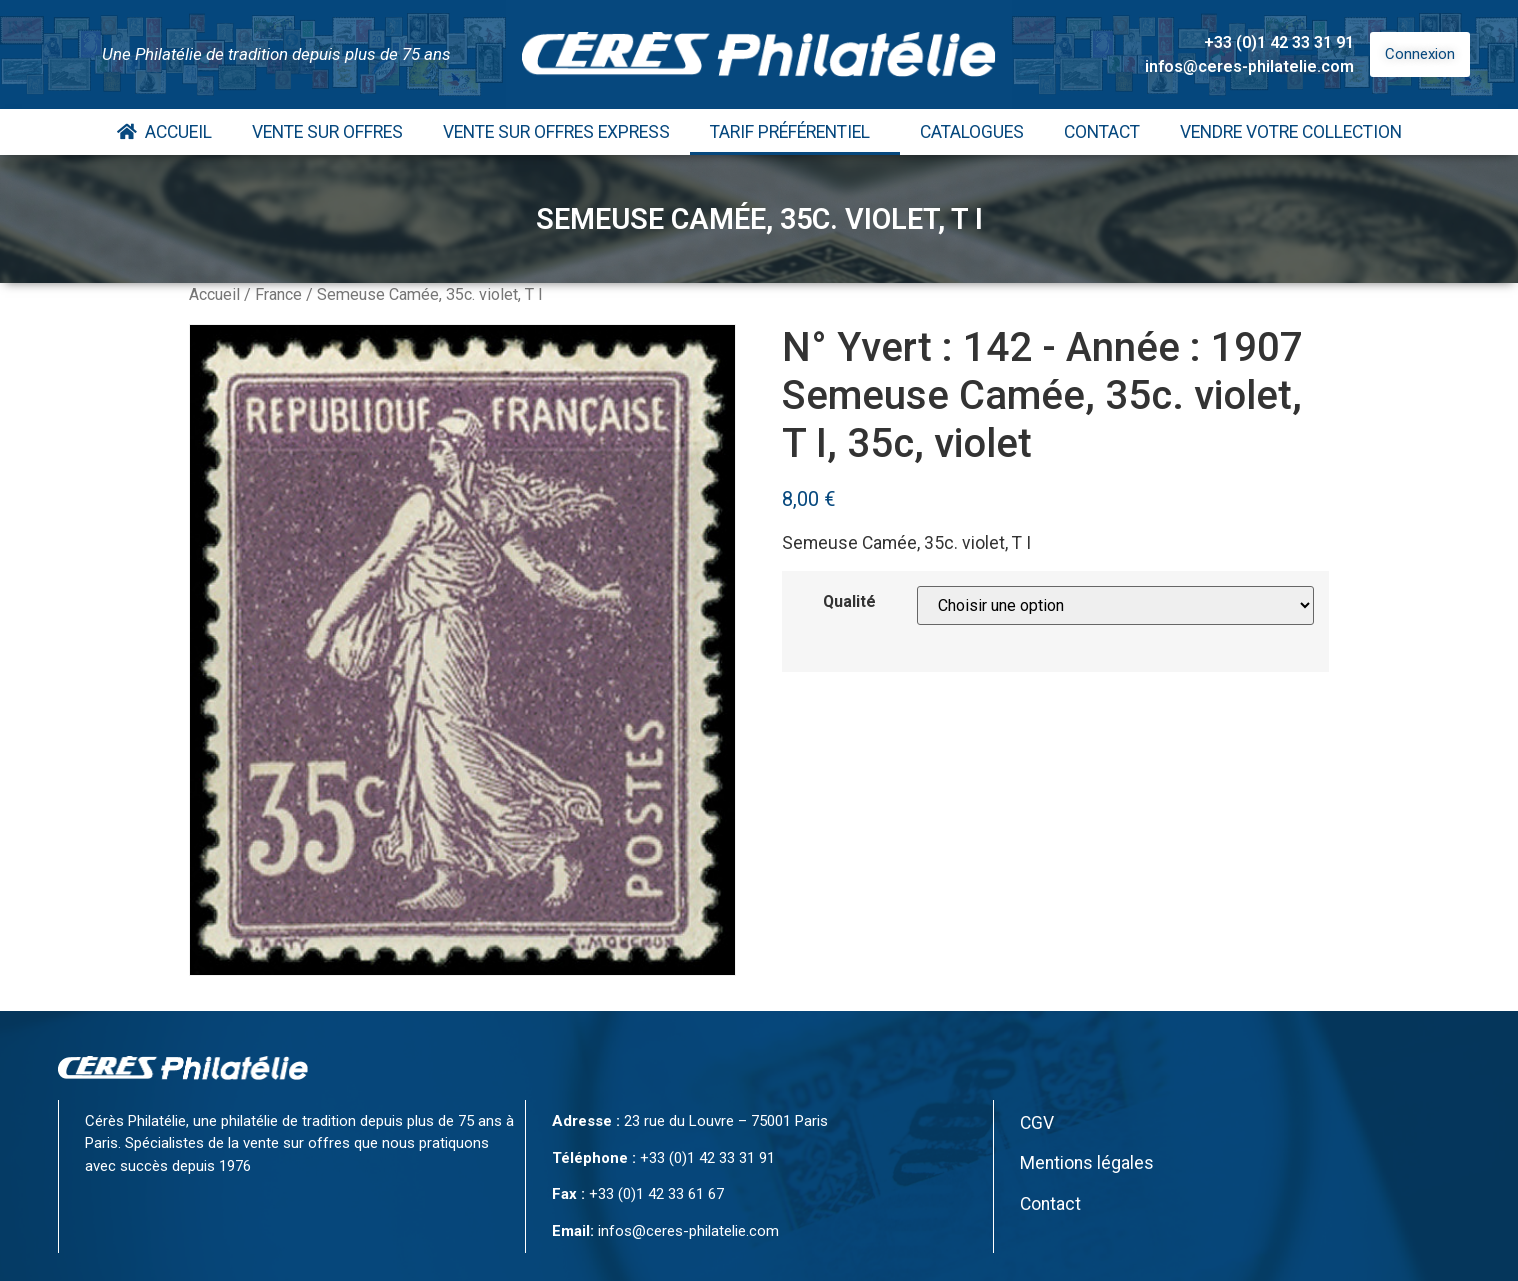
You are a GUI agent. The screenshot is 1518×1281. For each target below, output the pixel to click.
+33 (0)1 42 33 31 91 (1279, 42)
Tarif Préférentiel (795, 132)
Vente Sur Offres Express (556, 132)
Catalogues (972, 132)
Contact (1102, 132)
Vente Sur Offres (327, 132)
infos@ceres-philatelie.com (1249, 66)
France (278, 294)
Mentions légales (1087, 1163)
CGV (1037, 1123)
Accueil (164, 132)
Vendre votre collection (1291, 132)
